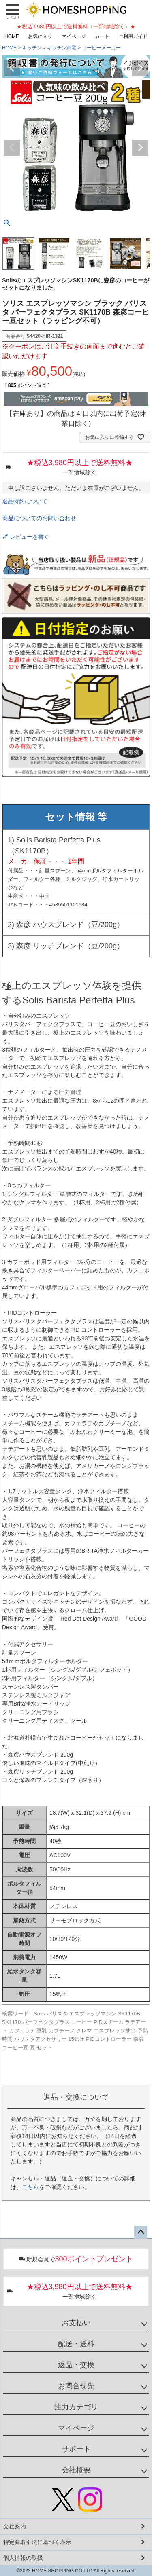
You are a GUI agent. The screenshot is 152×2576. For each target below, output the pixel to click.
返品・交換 (76, 2365)
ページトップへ (140, 2232)
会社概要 (76, 2470)
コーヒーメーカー (101, 48)
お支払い (76, 2323)
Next (140, 68)
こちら (30, 2187)
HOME (11, 36)
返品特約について (24, 501)
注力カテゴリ (76, 2407)
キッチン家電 (61, 48)
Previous (12, 68)
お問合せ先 (76, 2386)
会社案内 (14, 2526)
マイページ (74, 36)
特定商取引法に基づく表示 (37, 2542)
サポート (76, 2449)
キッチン (32, 48)
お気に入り (40, 36)
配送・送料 (76, 2344)
